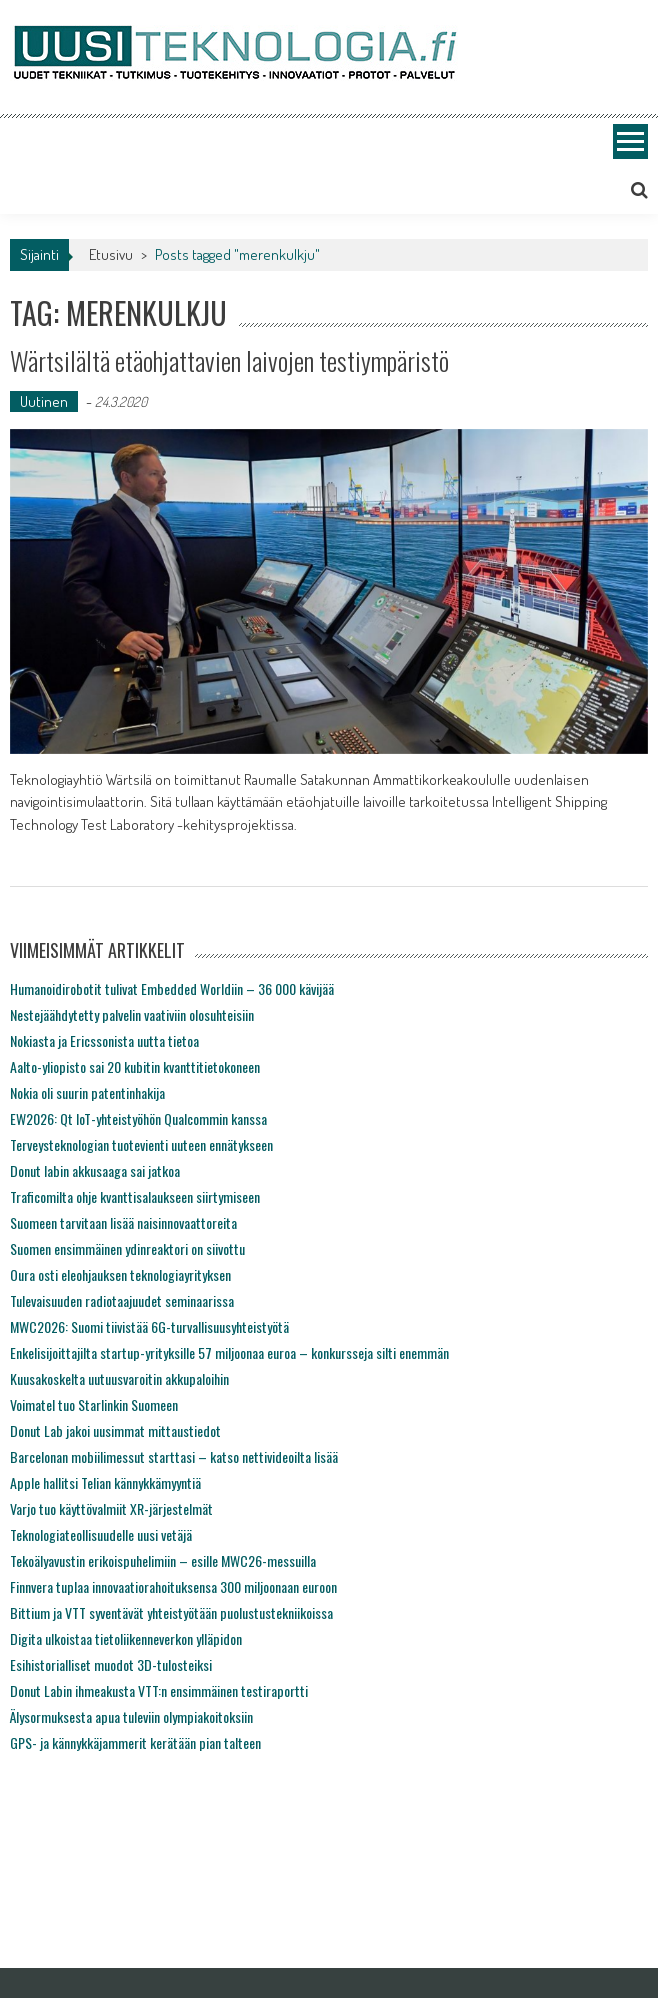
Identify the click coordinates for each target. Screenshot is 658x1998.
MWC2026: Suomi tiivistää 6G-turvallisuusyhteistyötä (149, 1326)
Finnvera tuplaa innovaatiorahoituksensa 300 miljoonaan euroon (173, 1586)
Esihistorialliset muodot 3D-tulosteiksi (111, 1664)
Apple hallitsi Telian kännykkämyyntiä (105, 1482)
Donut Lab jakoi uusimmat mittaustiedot (115, 1430)
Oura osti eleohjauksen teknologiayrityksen (120, 1274)
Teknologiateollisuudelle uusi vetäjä (101, 1534)
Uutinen (44, 401)
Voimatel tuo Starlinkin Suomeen (94, 1404)
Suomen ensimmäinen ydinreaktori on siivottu (127, 1248)
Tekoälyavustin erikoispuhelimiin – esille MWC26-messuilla (163, 1560)
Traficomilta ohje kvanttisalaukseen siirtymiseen (135, 1196)
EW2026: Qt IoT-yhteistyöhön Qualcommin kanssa (138, 1118)
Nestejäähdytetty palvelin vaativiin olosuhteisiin (132, 1014)
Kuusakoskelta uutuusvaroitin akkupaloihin (119, 1378)
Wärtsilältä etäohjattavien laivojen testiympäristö (229, 360)
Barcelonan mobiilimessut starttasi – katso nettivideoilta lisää (174, 1456)
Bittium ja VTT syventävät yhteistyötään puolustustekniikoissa (171, 1612)
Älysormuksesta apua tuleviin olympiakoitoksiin (131, 1716)
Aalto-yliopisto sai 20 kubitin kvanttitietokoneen (135, 1066)
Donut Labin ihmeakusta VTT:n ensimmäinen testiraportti (159, 1690)
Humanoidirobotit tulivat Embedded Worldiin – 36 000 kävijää (172, 988)
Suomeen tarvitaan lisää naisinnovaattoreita (123, 1222)
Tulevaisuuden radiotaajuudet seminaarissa (122, 1300)
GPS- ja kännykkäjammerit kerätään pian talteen (135, 1742)
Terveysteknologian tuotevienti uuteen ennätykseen (141, 1144)
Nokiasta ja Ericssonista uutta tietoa (104, 1040)
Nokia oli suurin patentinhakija (87, 1092)
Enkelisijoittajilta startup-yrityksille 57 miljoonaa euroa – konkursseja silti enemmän (229, 1352)
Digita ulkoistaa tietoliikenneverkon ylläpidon (126, 1638)
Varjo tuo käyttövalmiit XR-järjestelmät (111, 1508)
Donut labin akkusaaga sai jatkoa (95, 1170)
